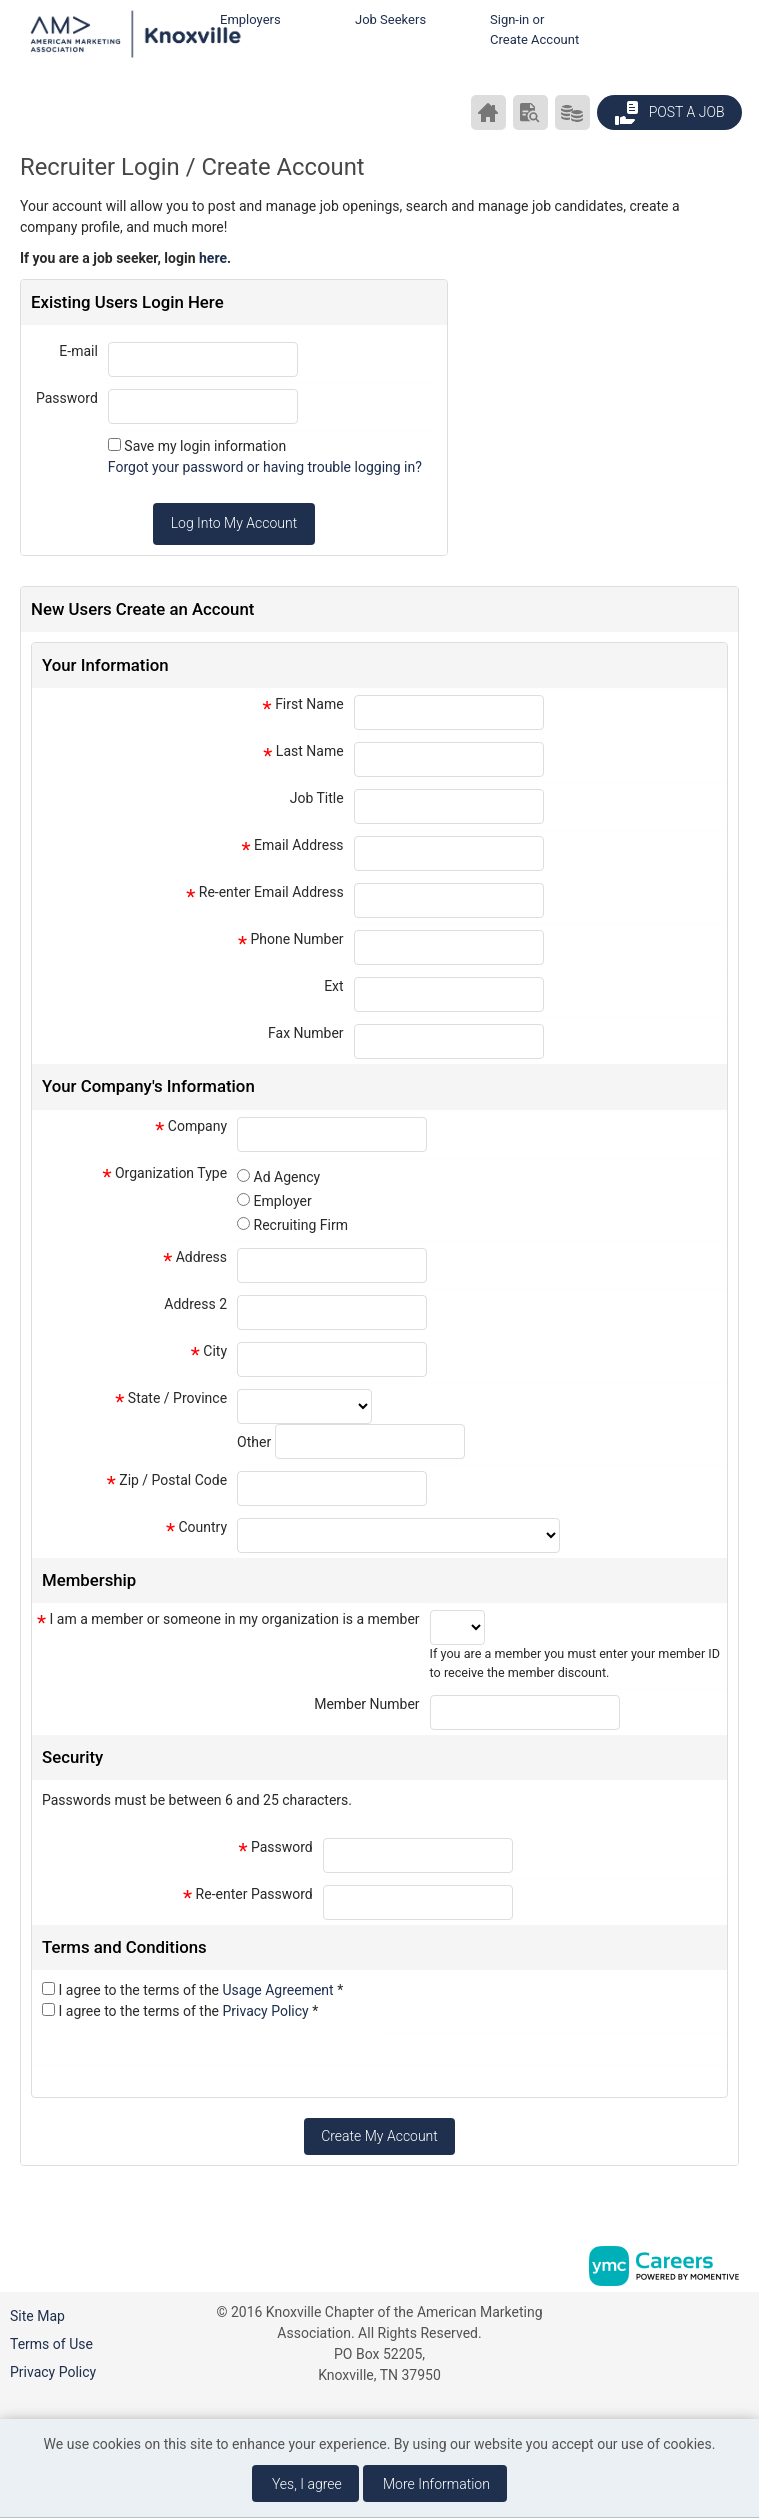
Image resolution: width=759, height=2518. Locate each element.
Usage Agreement (280, 1990)
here (213, 258)
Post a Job (669, 113)
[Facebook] (741, 2319)
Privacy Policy (268, 2011)
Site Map (37, 2316)
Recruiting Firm (301, 1225)
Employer (283, 1201)
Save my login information (205, 446)
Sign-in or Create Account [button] (534, 29)
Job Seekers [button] (390, 19)
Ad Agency (287, 1177)
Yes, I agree (307, 2484)
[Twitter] (741, 2390)
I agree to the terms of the (200, 1990)
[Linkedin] (741, 2355)
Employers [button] (250, 19)
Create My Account (379, 2136)
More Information (436, 2484)
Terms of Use (51, 2344)
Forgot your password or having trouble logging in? (265, 467)
